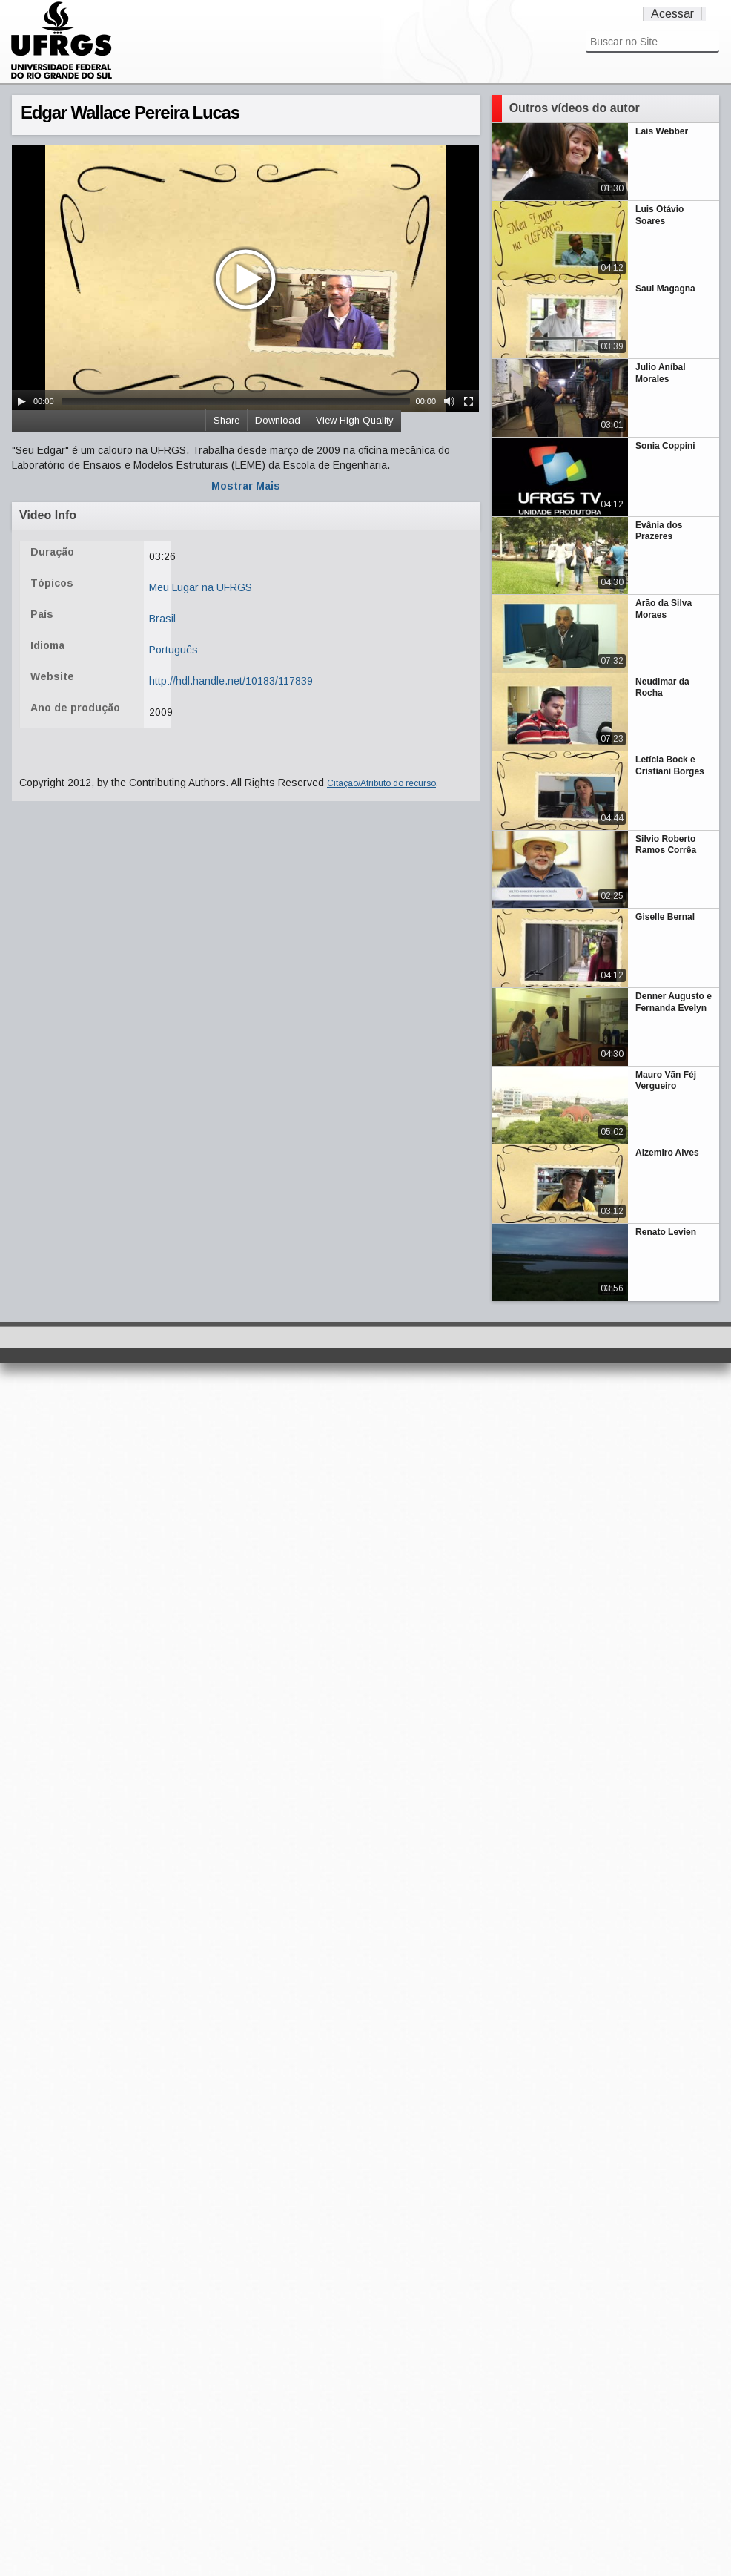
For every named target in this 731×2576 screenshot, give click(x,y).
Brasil (162, 619)
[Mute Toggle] (449, 401)
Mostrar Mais (245, 486)
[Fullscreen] (468, 401)
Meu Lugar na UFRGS (200, 587)
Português (173, 650)
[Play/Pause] (21, 401)
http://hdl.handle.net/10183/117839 (231, 681)
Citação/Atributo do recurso (381, 783)
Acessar (672, 13)
